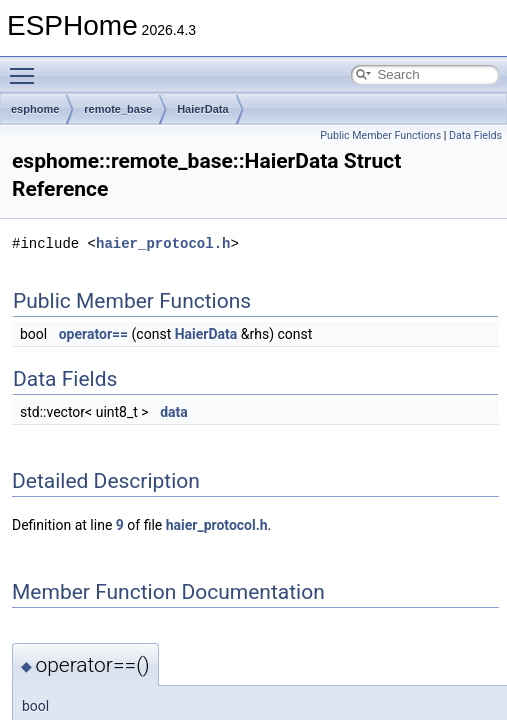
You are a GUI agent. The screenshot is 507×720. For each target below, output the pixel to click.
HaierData (202, 109)
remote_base (118, 109)
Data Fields (475, 135)
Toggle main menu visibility (27, 67)
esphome (35, 109)
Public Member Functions (380, 135)
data (174, 412)
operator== (93, 334)
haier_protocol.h (163, 243)
